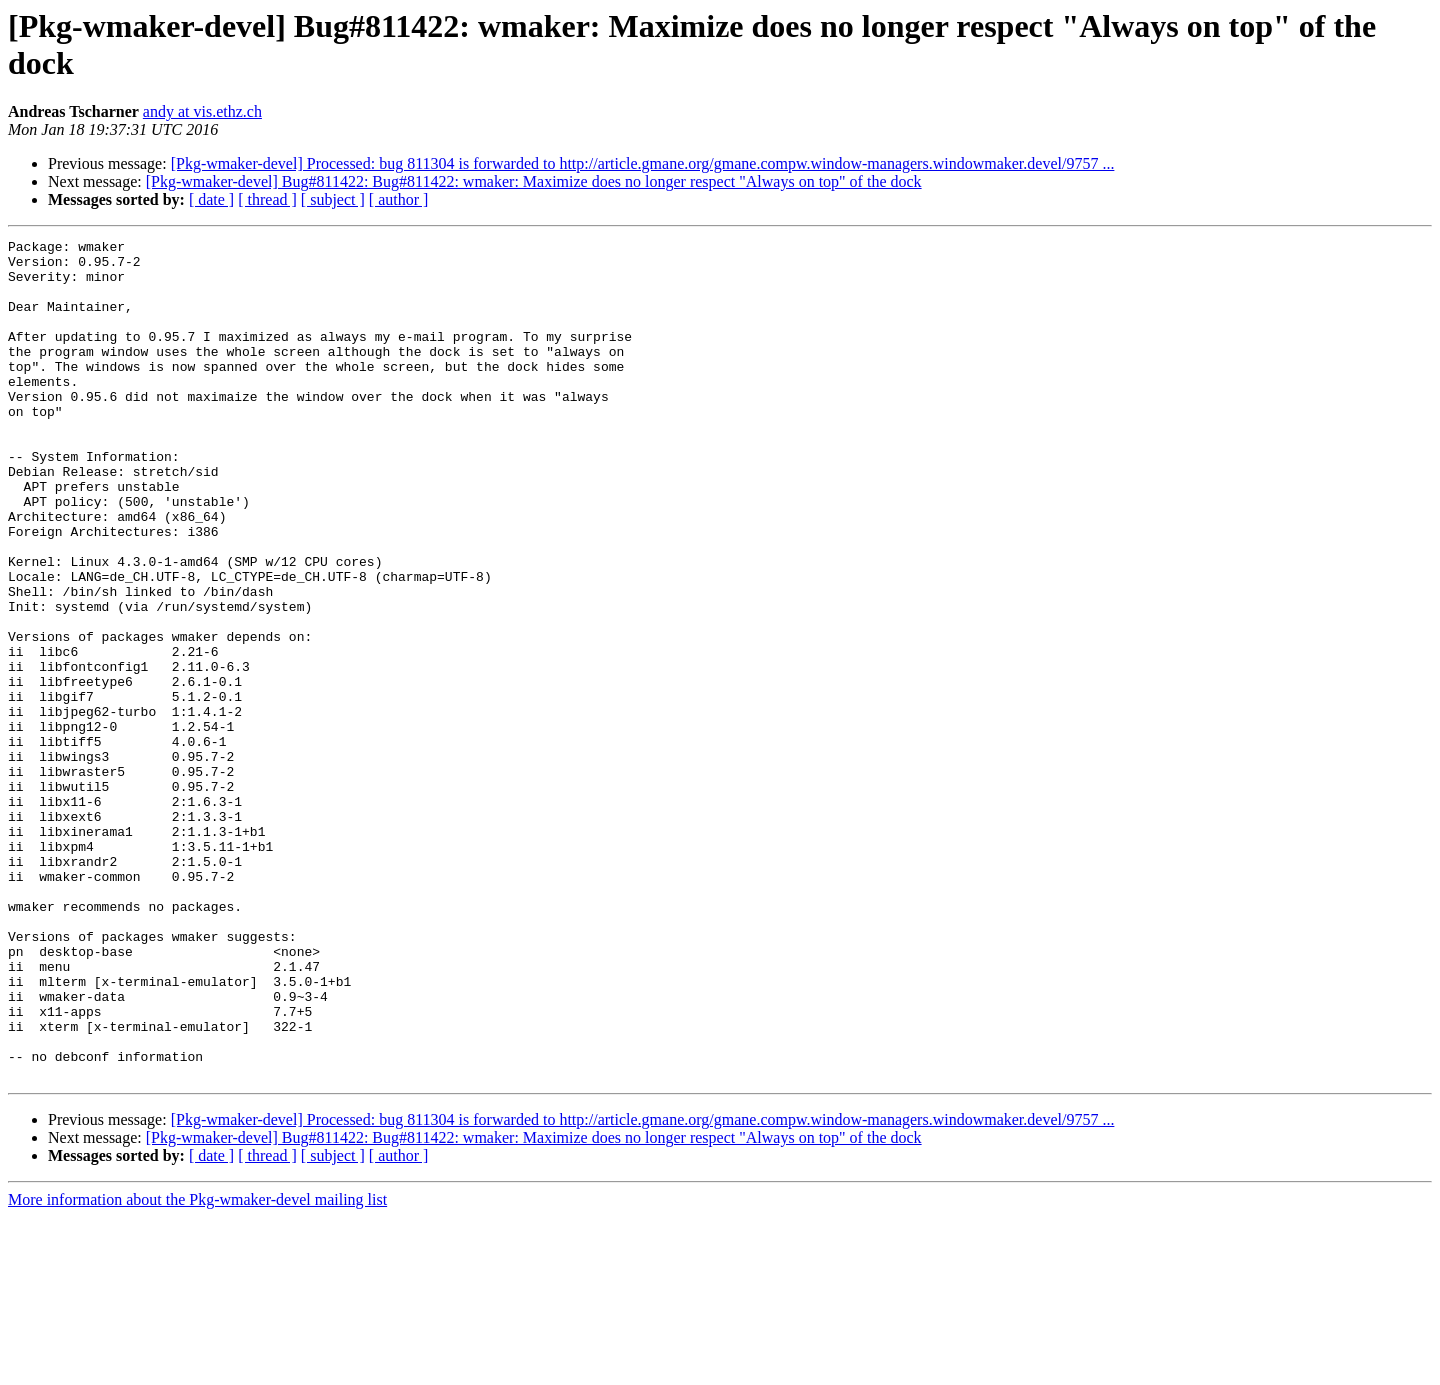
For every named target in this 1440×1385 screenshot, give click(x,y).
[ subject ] (333, 199)
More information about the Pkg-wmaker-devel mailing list (197, 1367)
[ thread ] (267, 199)
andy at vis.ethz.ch (202, 111)
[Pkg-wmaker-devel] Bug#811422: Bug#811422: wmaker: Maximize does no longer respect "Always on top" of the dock (534, 181)
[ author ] (399, 199)
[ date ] (211, 199)
